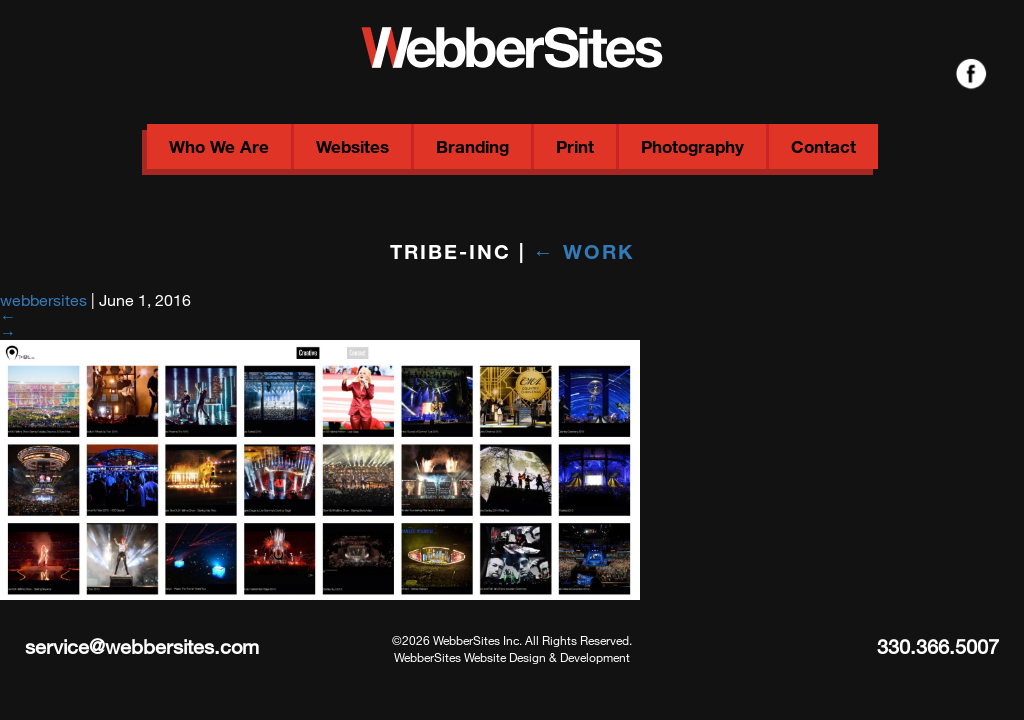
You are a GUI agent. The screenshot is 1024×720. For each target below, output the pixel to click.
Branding (472, 146)
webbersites (43, 299)
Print (575, 146)
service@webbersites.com (142, 646)
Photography (692, 146)
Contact (823, 146)
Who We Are (219, 146)
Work (583, 251)
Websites (352, 146)
